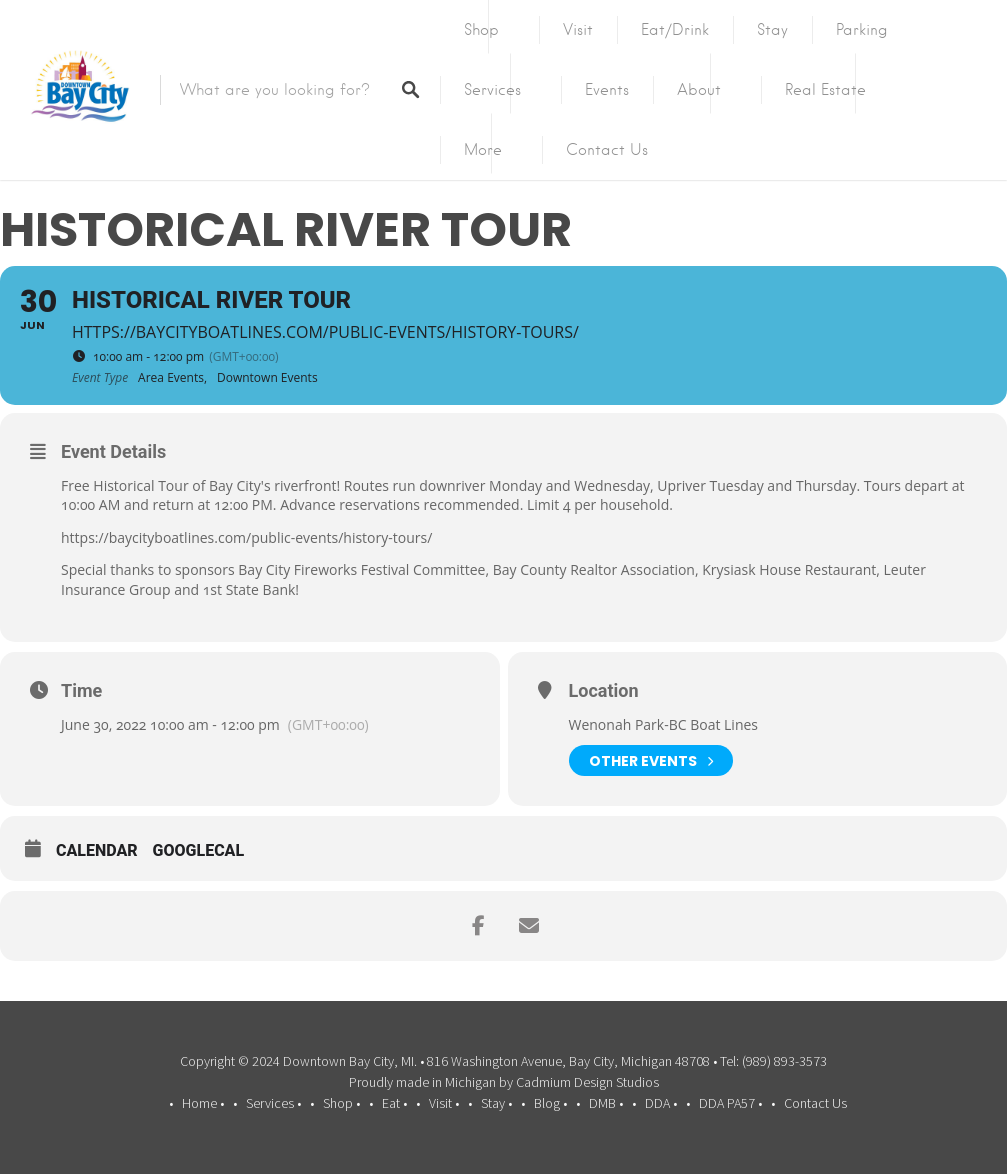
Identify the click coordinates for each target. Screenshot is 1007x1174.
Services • (273, 1103)
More (483, 150)
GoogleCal (199, 850)
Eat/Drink (675, 30)
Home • (203, 1103)
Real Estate (825, 90)
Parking (862, 30)
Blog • (550, 1103)
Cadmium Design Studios (587, 1082)
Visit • (444, 1103)
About (699, 90)
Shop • (341, 1103)
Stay (772, 30)
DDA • (661, 1103)
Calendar (97, 850)
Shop (481, 30)
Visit (578, 30)
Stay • (496, 1103)
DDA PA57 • (730, 1103)
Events (607, 90)
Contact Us (607, 150)
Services (492, 90)
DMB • (606, 1103)
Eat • (394, 1103)
